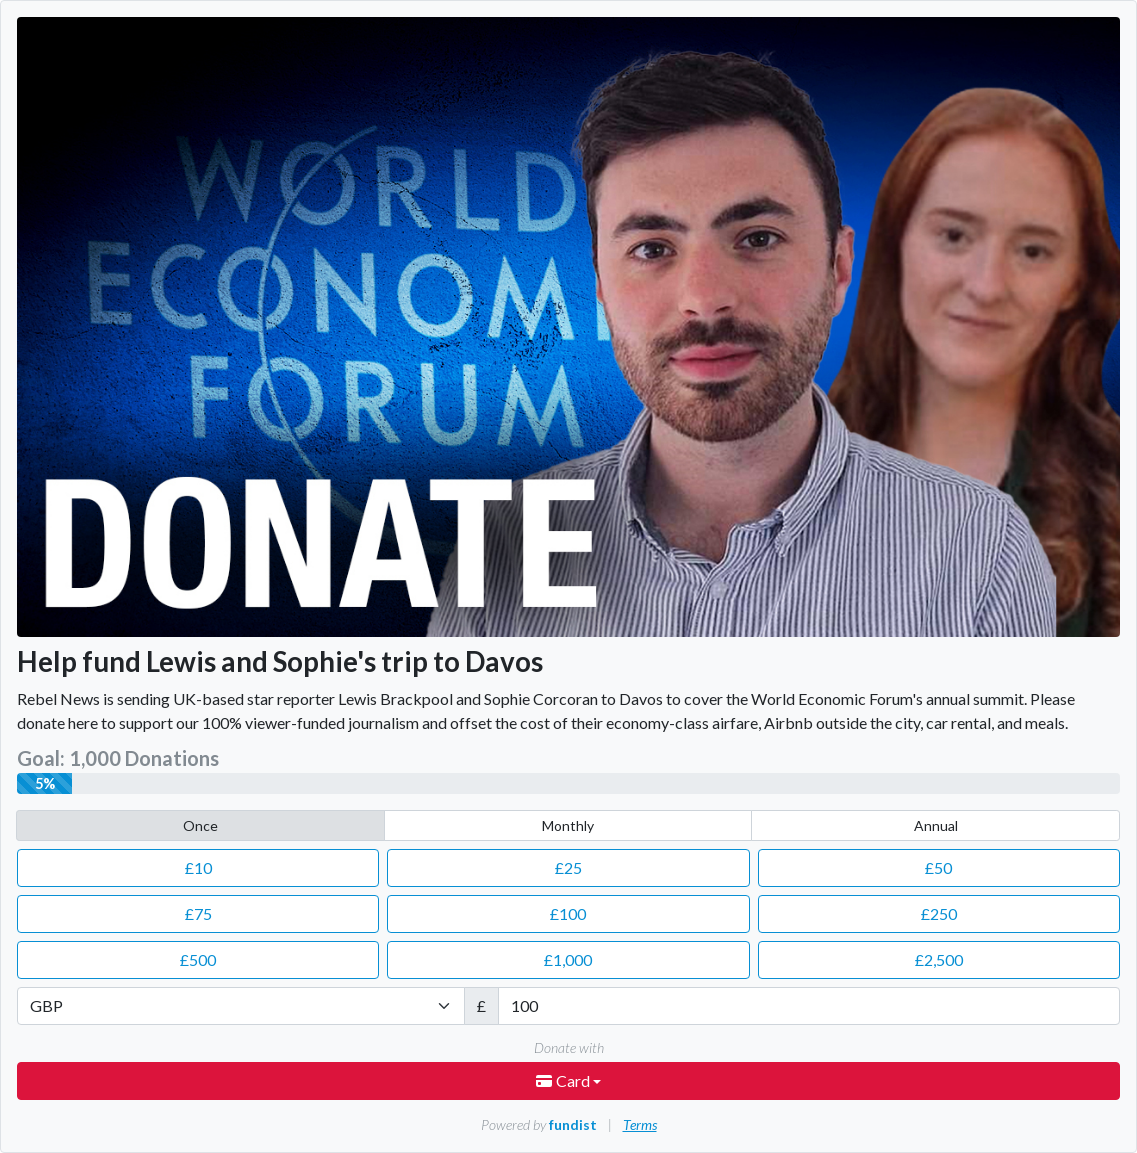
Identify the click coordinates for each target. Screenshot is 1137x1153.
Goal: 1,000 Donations (118, 758)
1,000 (568, 959)
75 (198, 913)
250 (939, 913)
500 (198, 959)
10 (198, 867)
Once (200, 825)
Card (564, 1080)
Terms (640, 1124)
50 (938, 867)
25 (568, 867)
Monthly (568, 825)
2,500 (939, 959)
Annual (936, 825)
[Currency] (241, 1006)
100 (568, 913)
